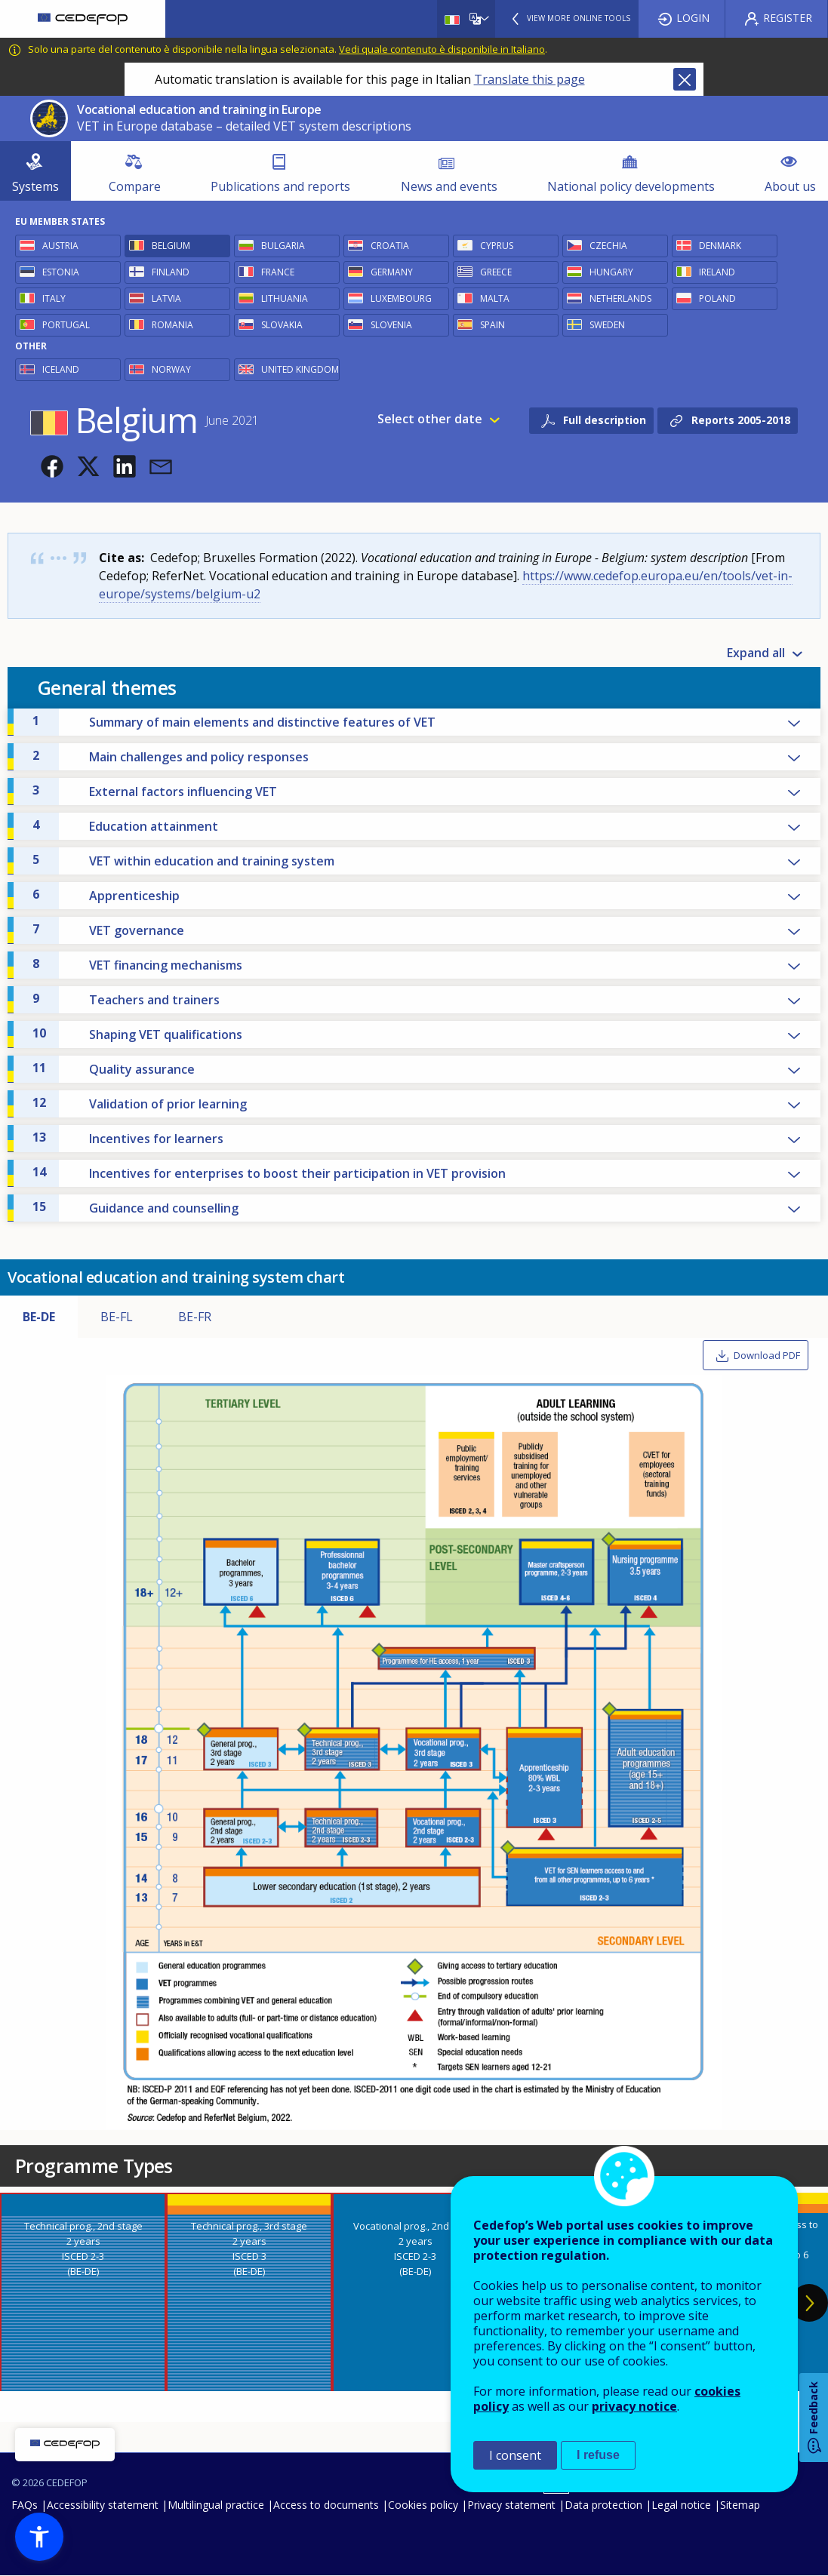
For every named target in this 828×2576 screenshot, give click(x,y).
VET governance (108, 930)
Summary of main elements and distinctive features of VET (234, 721)
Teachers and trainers (126, 999)
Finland (170, 272)
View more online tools (578, 18)
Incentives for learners (127, 1138)
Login (692, 18)
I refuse (598, 2454)
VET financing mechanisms (137, 964)
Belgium (171, 245)
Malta (494, 298)
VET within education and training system (183, 860)
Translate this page (529, 79)
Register (787, 18)
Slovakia (282, 324)
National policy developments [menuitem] (631, 186)
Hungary (611, 272)
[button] (52, 466)
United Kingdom (300, 369)
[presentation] (83, 2292)
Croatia (390, 245)
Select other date (429, 419)
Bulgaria (283, 245)
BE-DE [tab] (39, 1316)
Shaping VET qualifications (137, 1034)
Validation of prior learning (139, 1103)
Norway (171, 369)
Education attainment (125, 825)
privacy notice (634, 2406)
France (277, 272)
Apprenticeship (106, 895)
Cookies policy (423, 2505)
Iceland (60, 369)
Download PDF (767, 1355)
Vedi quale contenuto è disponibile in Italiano (442, 49)
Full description (604, 420)
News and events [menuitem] (449, 186)
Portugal (66, 324)
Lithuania (284, 298)
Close (684, 79)
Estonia (60, 272)
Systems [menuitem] (35, 186)
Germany (392, 272)
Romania (172, 324)
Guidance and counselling (135, 1207)
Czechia (608, 245)
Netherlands (620, 298)
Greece (496, 272)
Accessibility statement (103, 2505)
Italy (54, 298)
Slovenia (391, 324)
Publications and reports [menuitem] (280, 186)
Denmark (720, 245)
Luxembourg (401, 298)
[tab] (83, 2292)
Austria (60, 245)
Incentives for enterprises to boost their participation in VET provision (269, 1173)
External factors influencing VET (154, 791)
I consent (515, 2455)
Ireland (717, 272)
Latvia (166, 298)
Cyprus (496, 245)
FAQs (24, 2505)
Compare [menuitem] (135, 186)
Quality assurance (113, 1068)
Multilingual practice (216, 2505)
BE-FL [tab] (116, 1316)
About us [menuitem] (790, 186)
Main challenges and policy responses (170, 756)
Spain (492, 324)
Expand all (756, 653)
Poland (717, 298)
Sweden (607, 324)
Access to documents (326, 2505)
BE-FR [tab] (194, 1316)
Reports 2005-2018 (740, 420)
